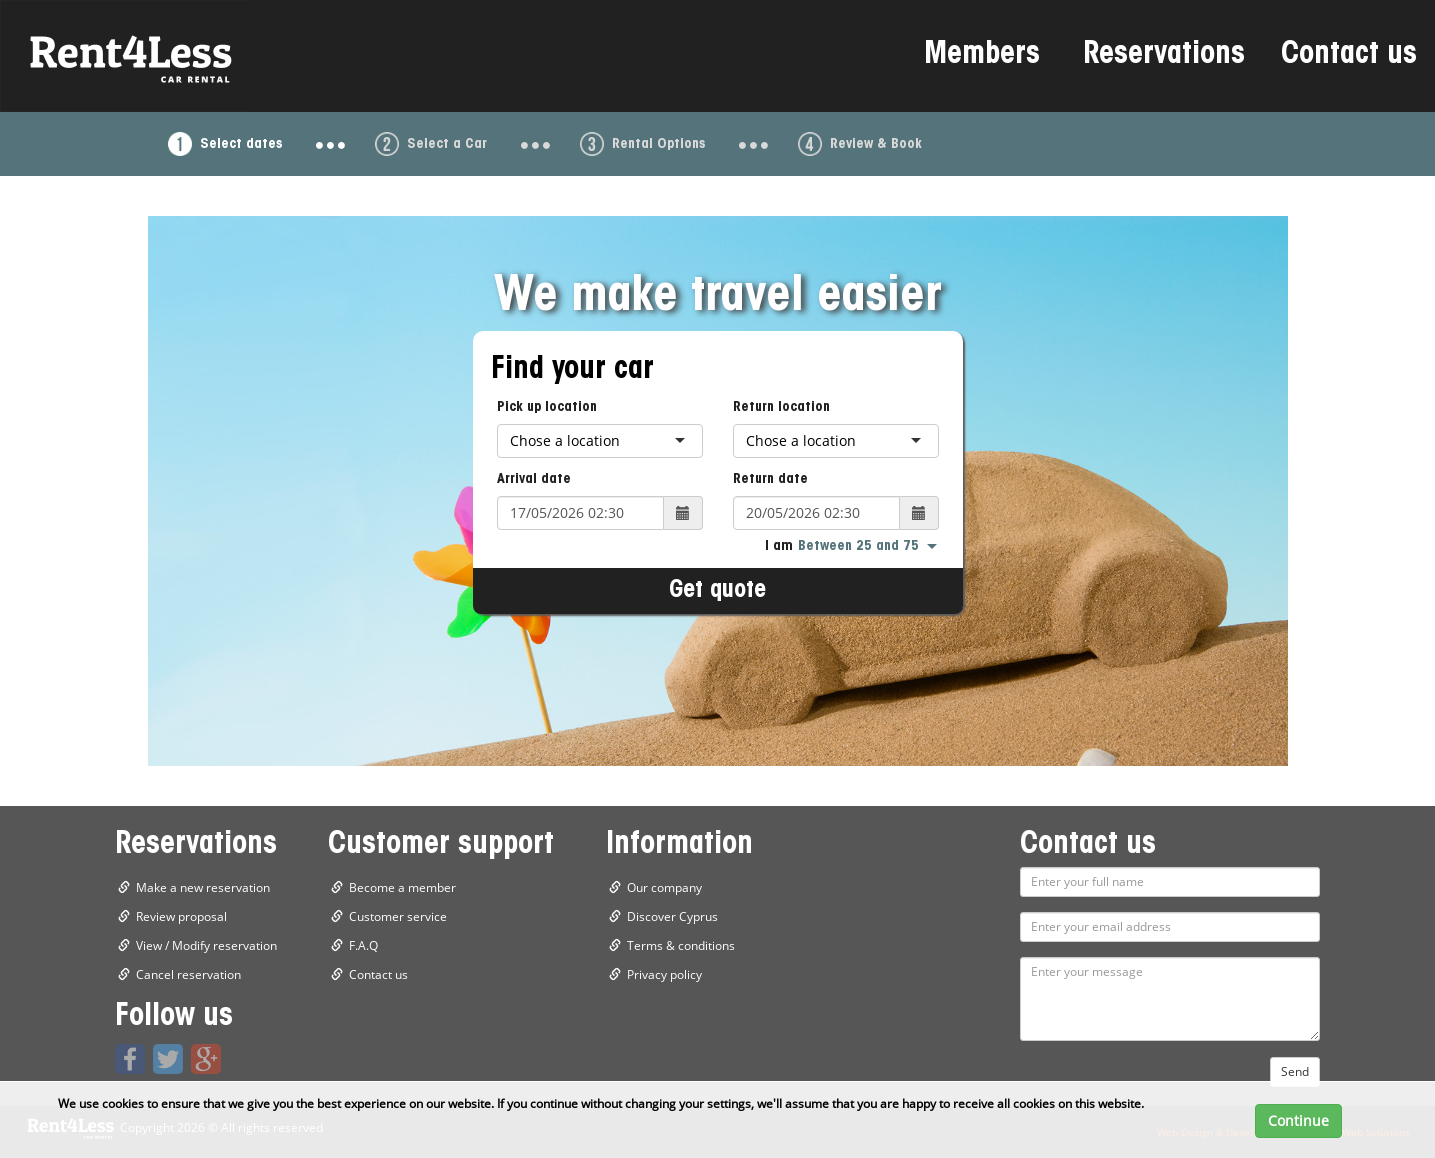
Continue (1298, 1120)
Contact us (1349, 56)
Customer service (398, 916)
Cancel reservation (188, 974)
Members (982, 56)
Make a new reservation (203, 887)
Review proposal (181, 916)
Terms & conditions (681, 945)
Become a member (402, 887)
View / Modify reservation (206, 945)
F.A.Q (363, 945)
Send (1295, 1071)
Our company (664, 887)
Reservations (1164, 56)
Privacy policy (664, 974)
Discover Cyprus (672, 916)
